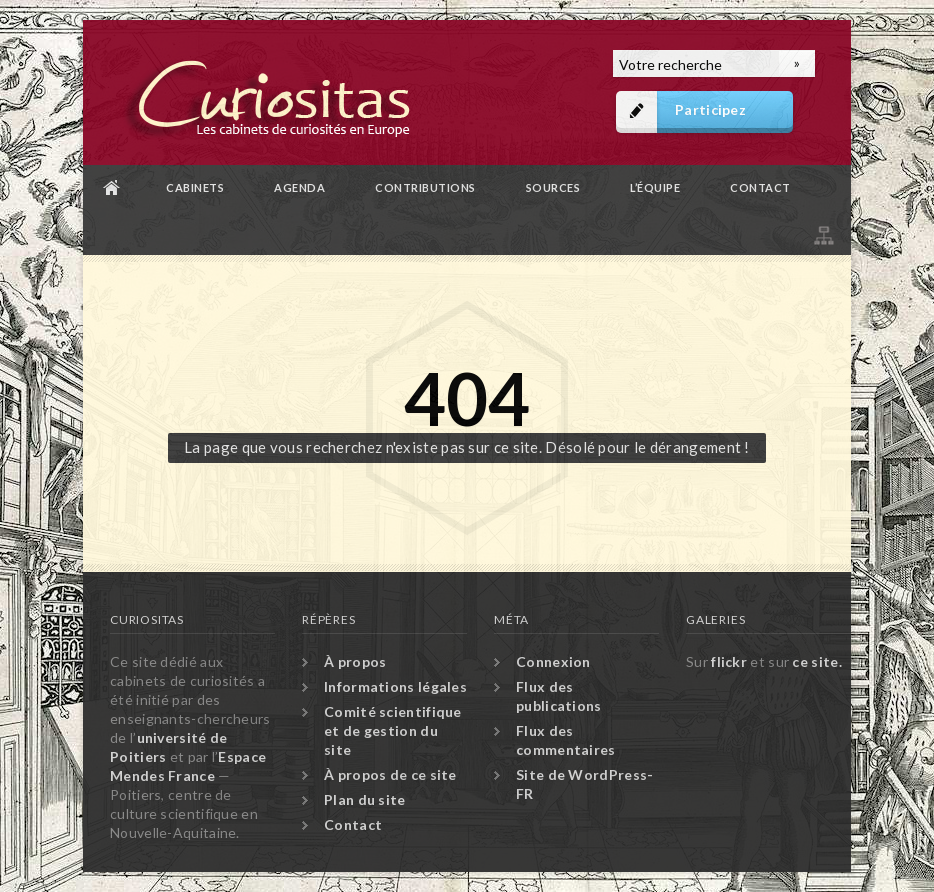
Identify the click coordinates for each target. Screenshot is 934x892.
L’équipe (655, 187)
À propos (355, 661)
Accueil (112, 187)
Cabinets (195, 187)
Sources (553, 187)
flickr (729, 661)
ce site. (816, 661)
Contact (760, 187)
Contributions (425, 187)
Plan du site (822, 232)
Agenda (299, 187)
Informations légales (395, 686)
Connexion (553, 661)
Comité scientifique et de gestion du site (393, 730)
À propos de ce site (390, 774)
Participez (710, 109)
